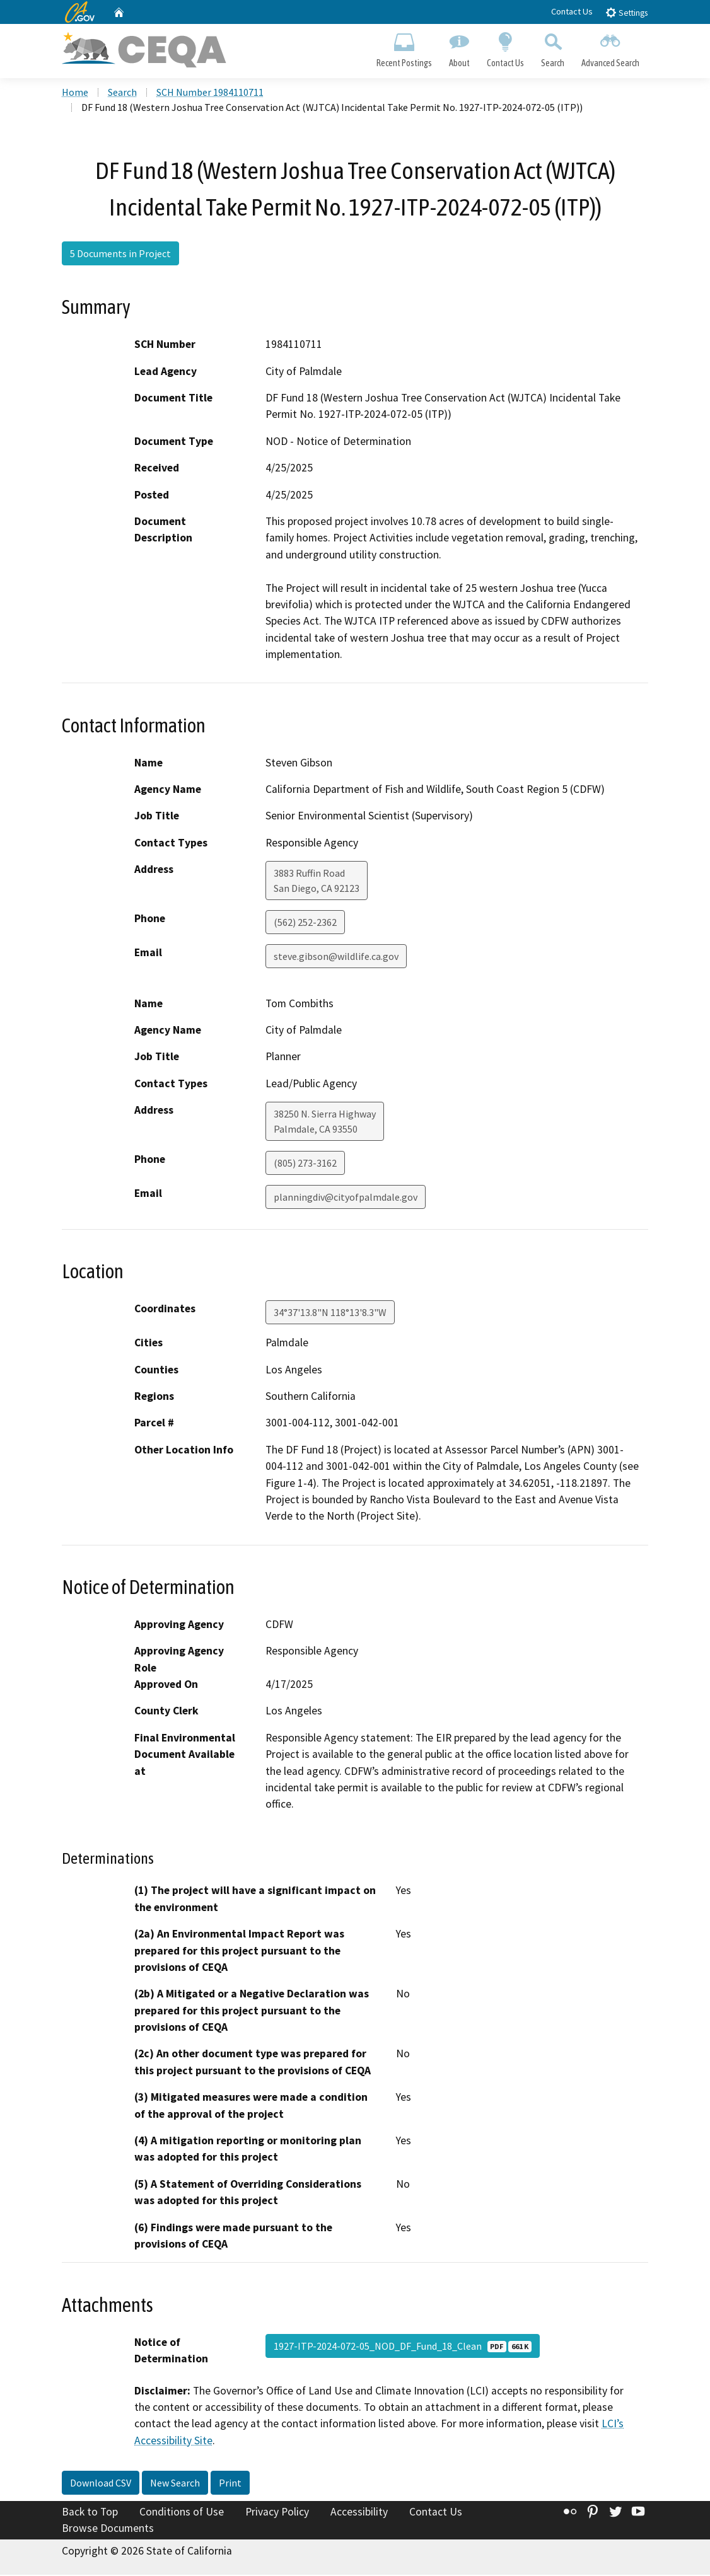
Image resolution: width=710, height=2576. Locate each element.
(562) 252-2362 (305, 924)
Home (75, 94)
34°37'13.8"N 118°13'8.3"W (330, 1314)
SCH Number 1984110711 (210, 94)
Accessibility (359, 2514)
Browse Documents (108, 2529)
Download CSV (100, 2484)
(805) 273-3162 (305, 1164)
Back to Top (90, 2514)
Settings (626, 12)
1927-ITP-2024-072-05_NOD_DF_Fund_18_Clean (403, 2347)
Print (230, 2484)
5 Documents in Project (120, 254)
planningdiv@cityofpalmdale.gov (345, 1198)
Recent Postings (403, 48)
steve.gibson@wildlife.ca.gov (336, 958)
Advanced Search (611, 48)
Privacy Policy (277, 2514)
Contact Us (572, 11)
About (459, 48)
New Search (175, 2484)
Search (552, 48)
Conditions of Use (181, 2514)
